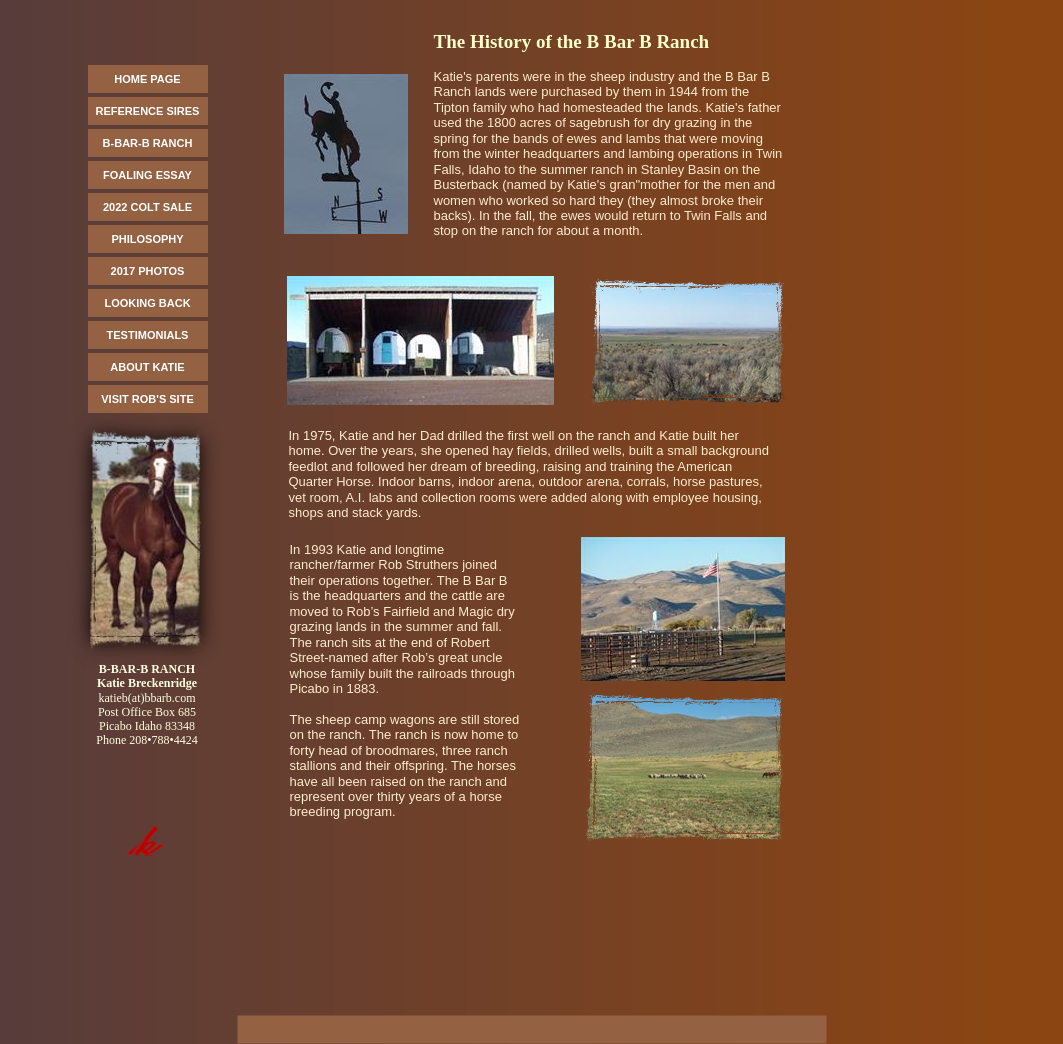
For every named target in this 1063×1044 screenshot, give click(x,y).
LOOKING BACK (147, 303)
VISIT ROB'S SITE (147, 399)
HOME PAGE (147, 79)
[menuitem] (148, 81)
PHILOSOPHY (147, 239)
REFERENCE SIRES (148, 111)
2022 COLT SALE (147, 207)
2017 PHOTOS (148, 271)
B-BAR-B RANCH (148, 143)
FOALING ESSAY (147, 175)
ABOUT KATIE (147, 367)
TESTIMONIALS (148, 335)
